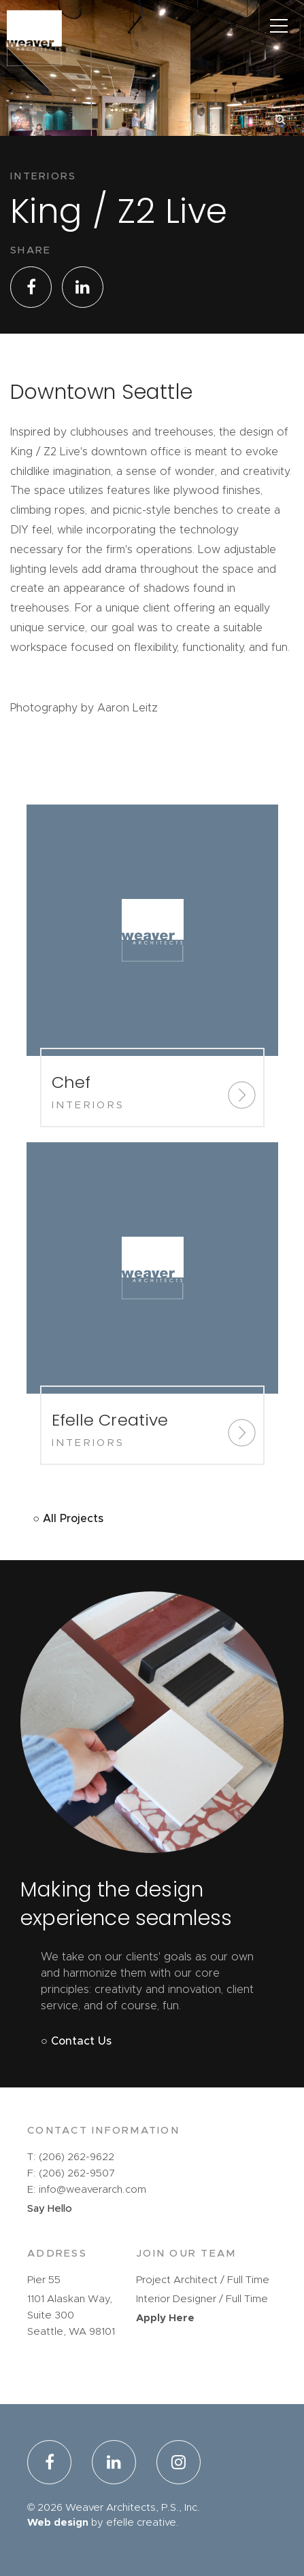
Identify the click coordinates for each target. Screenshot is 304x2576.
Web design (57, 2523)
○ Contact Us (76, 2041)
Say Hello (49, 2209)
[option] (152, 126)
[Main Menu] (278, 25)
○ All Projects (68, 1518)
